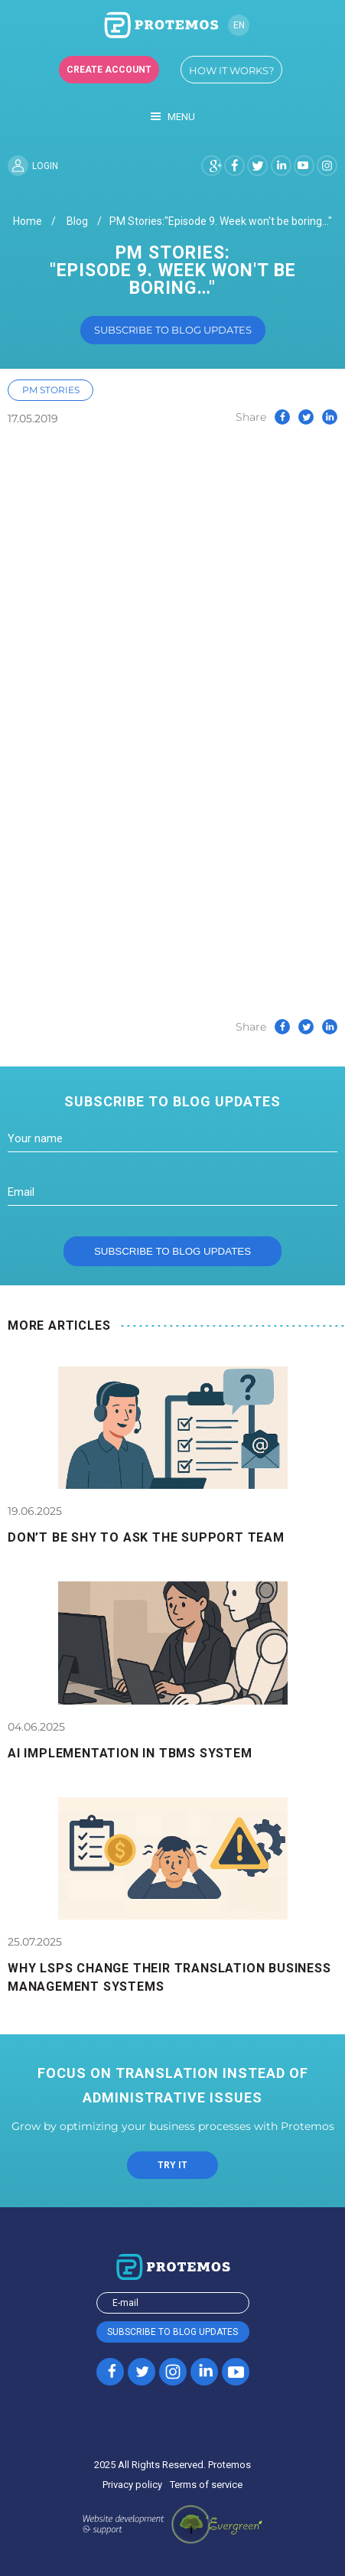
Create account (109, 69)
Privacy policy (132, 2485)
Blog (77, 221)
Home (27, 221)
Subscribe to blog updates (173, 330)
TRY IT (172, 2165)
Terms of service (206, 2485)
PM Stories (51, 390)
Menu (173, 117)
